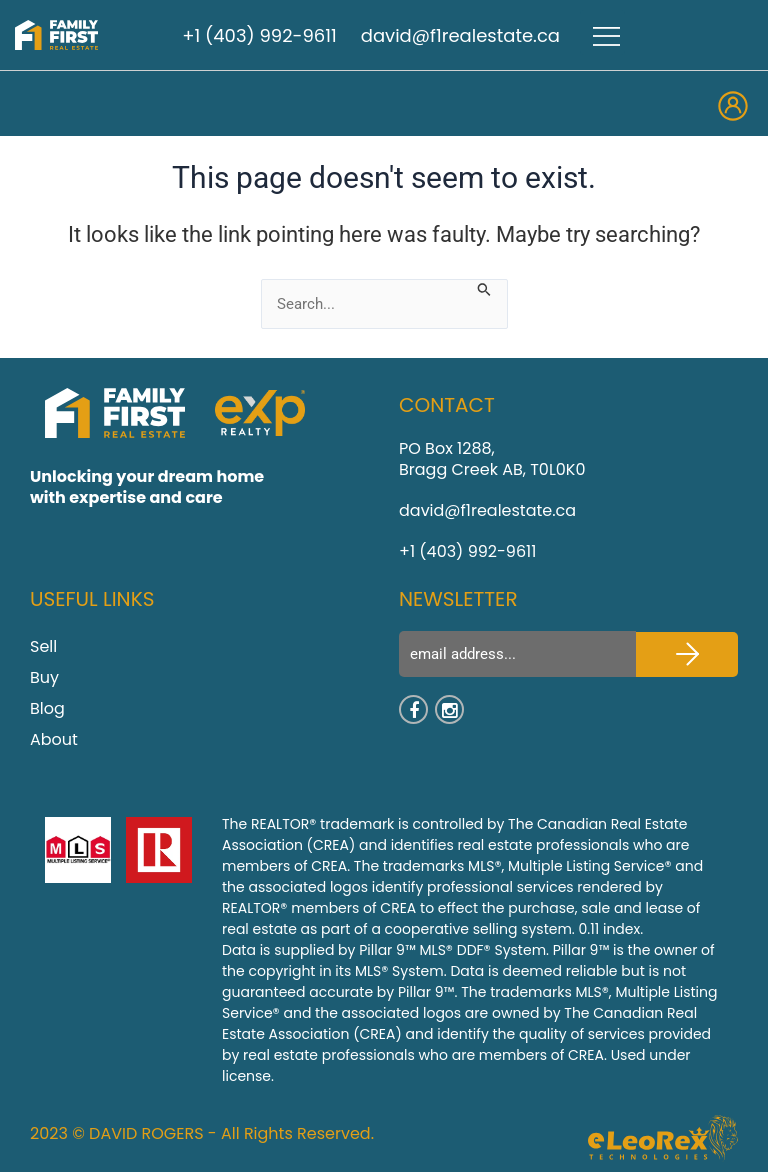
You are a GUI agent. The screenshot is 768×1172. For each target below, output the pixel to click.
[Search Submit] (484, 288)
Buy (44, 677)
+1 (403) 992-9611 (259, 35)
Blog (47, 708)
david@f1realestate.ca (460, 35)
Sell (43, 646)
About (54, 739)
